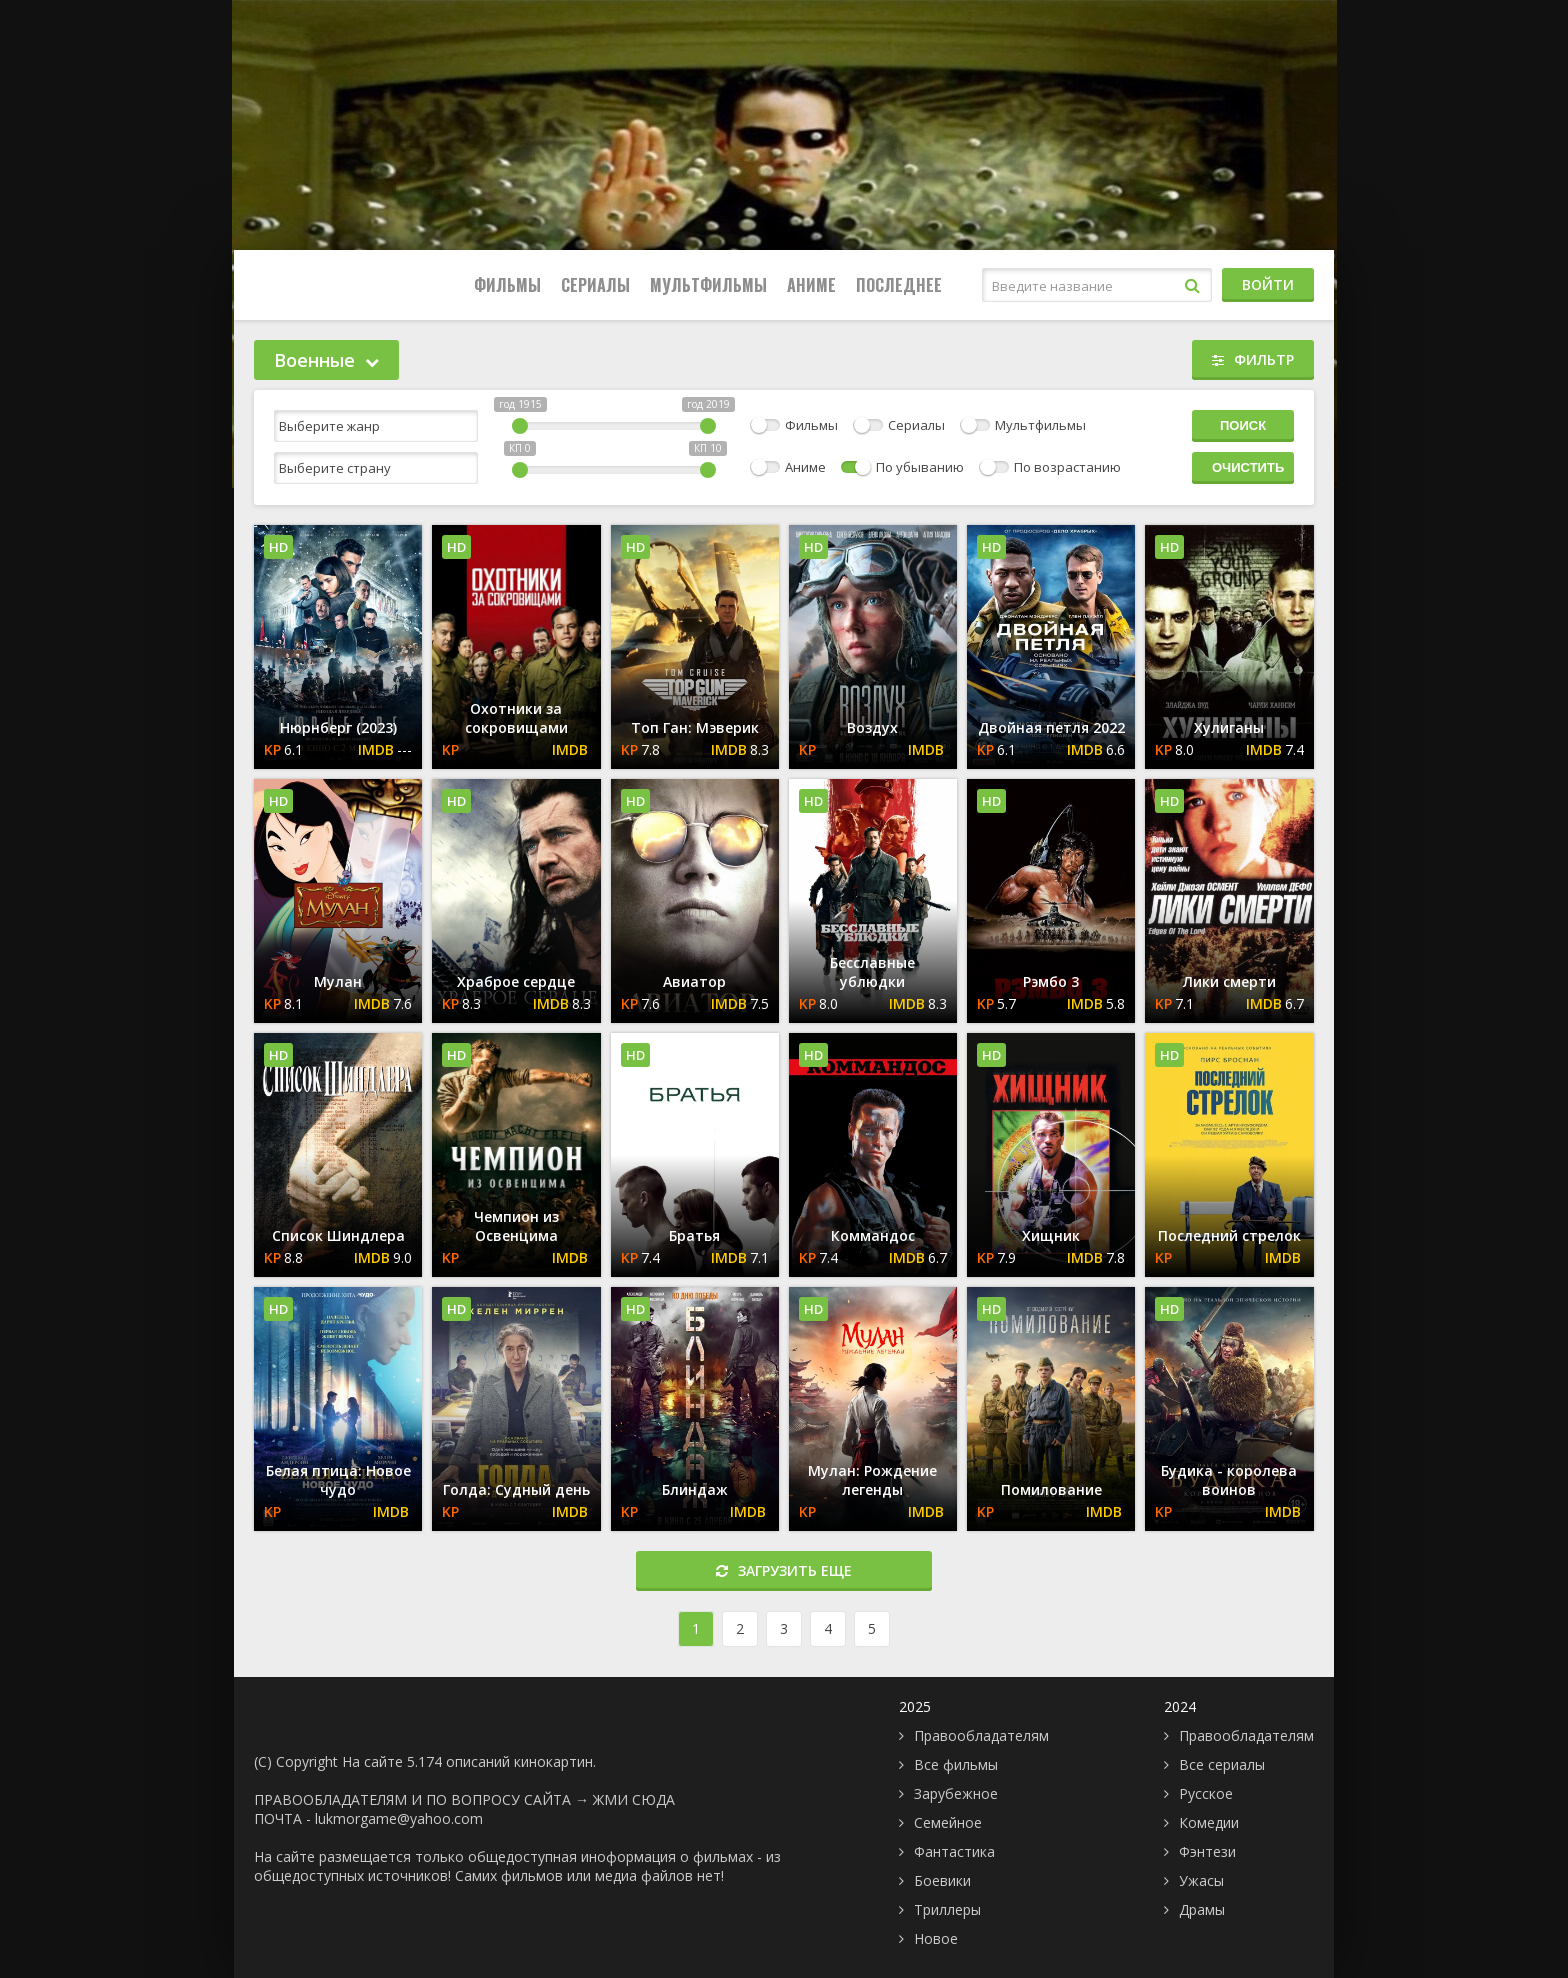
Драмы (1202, 1909)
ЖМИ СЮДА (634, 1799)
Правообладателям (981, 1735)
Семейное (948, 1822)
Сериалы (595, 285)
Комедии (1209, 1822)
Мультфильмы (708, 285)
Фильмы (507, 285)
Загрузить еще (784, 1570)
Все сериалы (1222, 1764)
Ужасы (1201, 1880)
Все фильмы (956, 1764)
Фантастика (954, 1851)
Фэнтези (1207, 1851)
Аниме (811, 285)
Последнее (899, 285)
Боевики (942, 1880)
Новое (936, 1938)
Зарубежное (956, 1793)
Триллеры (947, 1909)
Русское (1206, 1793)
